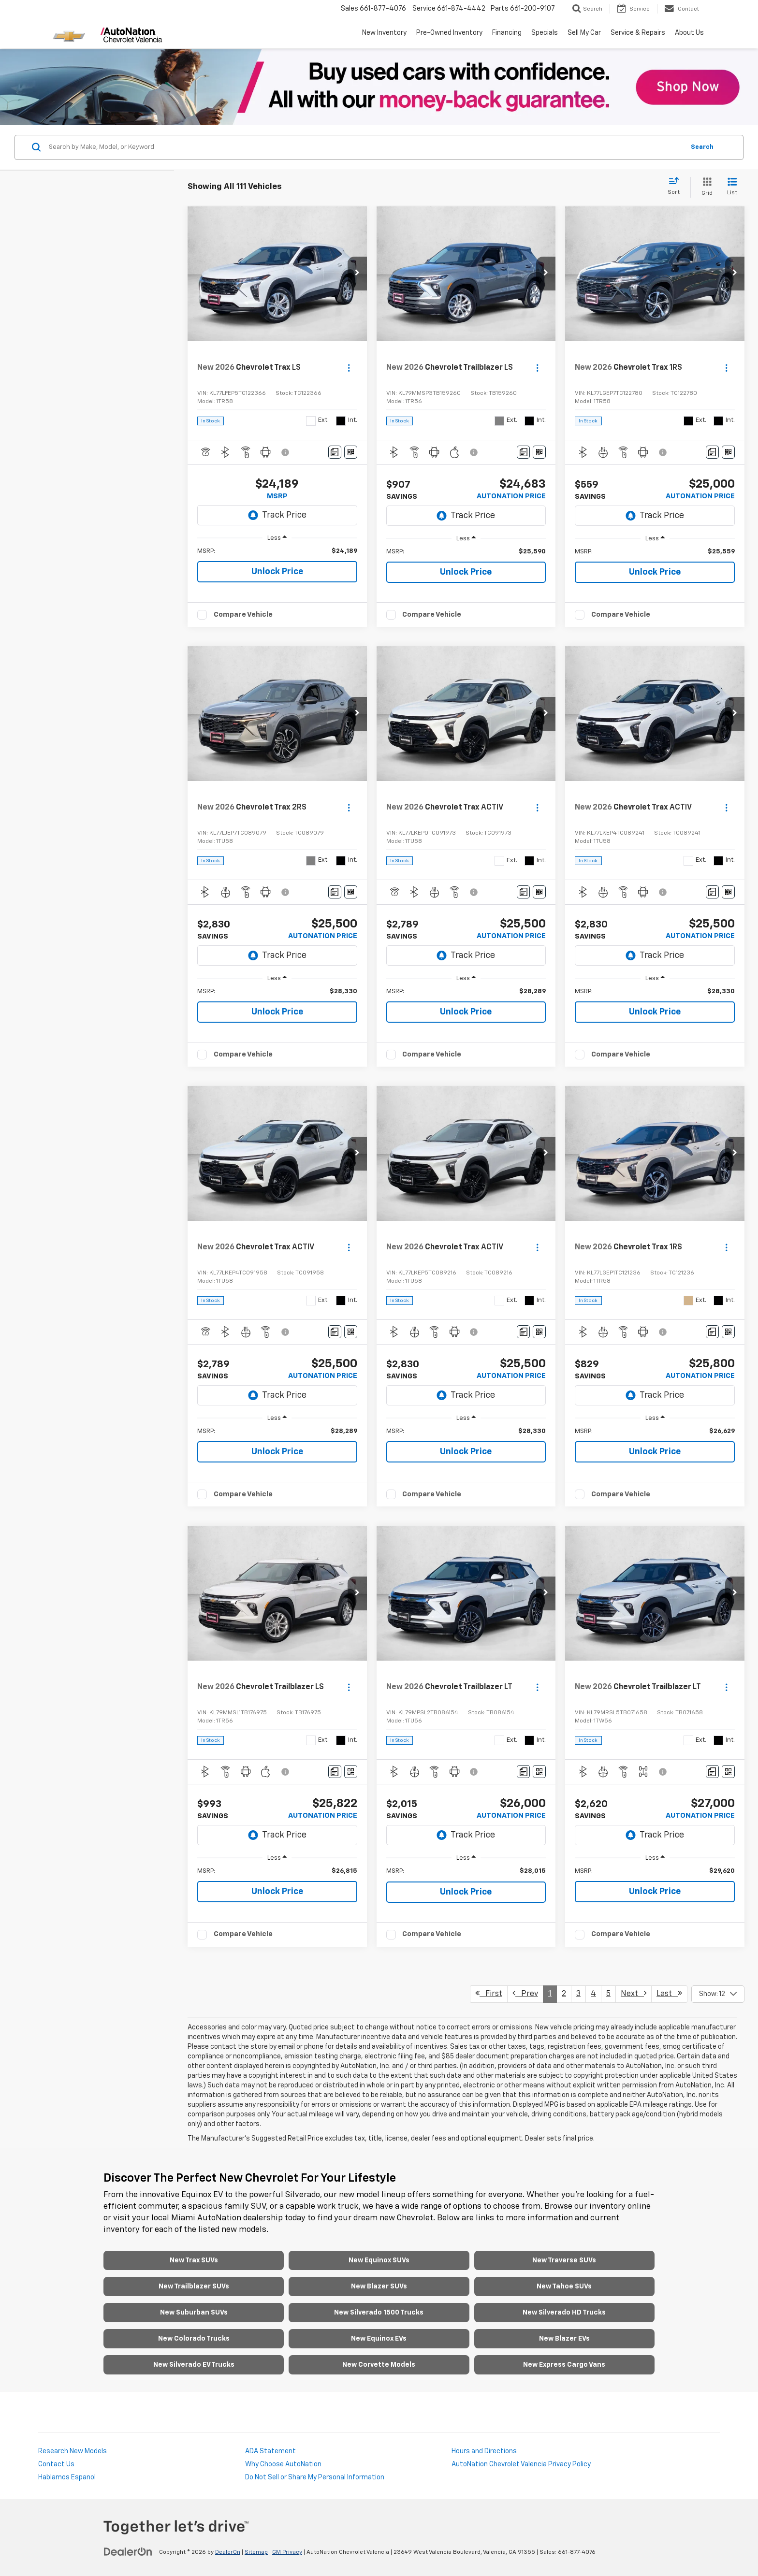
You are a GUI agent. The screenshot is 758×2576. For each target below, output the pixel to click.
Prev (525, 1993)
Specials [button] (544, 32)
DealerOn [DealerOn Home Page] (227, 2552)
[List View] (732, 187)
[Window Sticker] (350, 452)
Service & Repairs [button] (638, 32)
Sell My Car (584, 32)
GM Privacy (287, 2552)
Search (702, 147)
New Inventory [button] (384, 32)
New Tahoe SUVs (564, 2286)
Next (633, 1993)
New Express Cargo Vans (564, 2364)
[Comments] (334, 452)
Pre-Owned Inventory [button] (449, 32)
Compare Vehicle (243, 614)
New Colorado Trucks (194, 2338)
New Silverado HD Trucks (564, 2312)
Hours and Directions (484, 2451)
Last (669, 1993)
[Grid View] (705, 187)
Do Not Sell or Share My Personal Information (314, 2477)
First (488, 1993)
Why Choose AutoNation (283, 2464)
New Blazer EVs (564, 2338)
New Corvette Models (378, 2364)
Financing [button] (507, 32)
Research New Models (72, 2451)
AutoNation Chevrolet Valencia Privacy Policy (521, 2464)
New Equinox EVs (379, 2338)
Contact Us (56, 2464)
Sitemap (256, 2552)
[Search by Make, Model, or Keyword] (365, 147)
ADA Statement (270, 2451)
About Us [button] (689, 32)
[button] (357, 273)
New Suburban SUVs (194, 2312)
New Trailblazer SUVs (194, 2286)
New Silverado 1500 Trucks (378, 2312)
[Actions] (348, 367)
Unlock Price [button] (277, 571)
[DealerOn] (128, 2551)
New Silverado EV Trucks (193, 2364)
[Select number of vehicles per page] (717, 1994)
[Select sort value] (676, 186)
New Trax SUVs (194, 2260)
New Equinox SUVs (379, 2260)
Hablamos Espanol (67, 2477)
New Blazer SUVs (379, 2286)
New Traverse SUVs (564, 2260)
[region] (277, 551)
